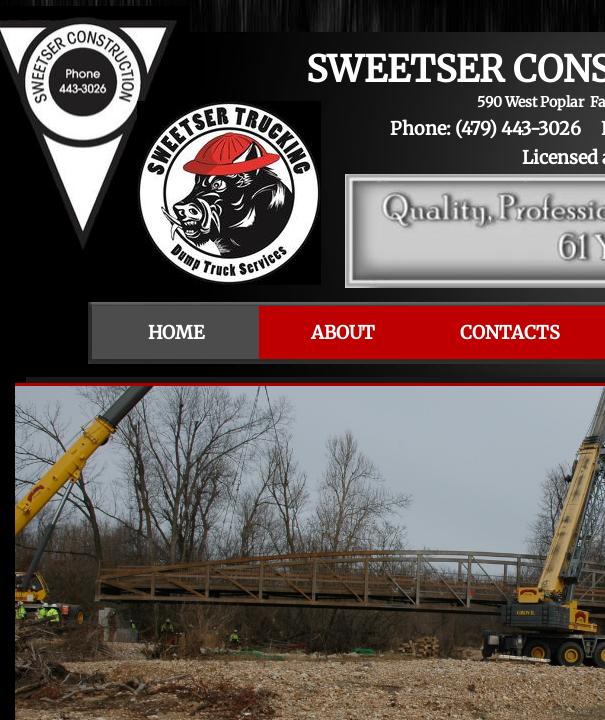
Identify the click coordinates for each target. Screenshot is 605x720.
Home (176, 332)
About (343, 332)
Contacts (510, 332)
